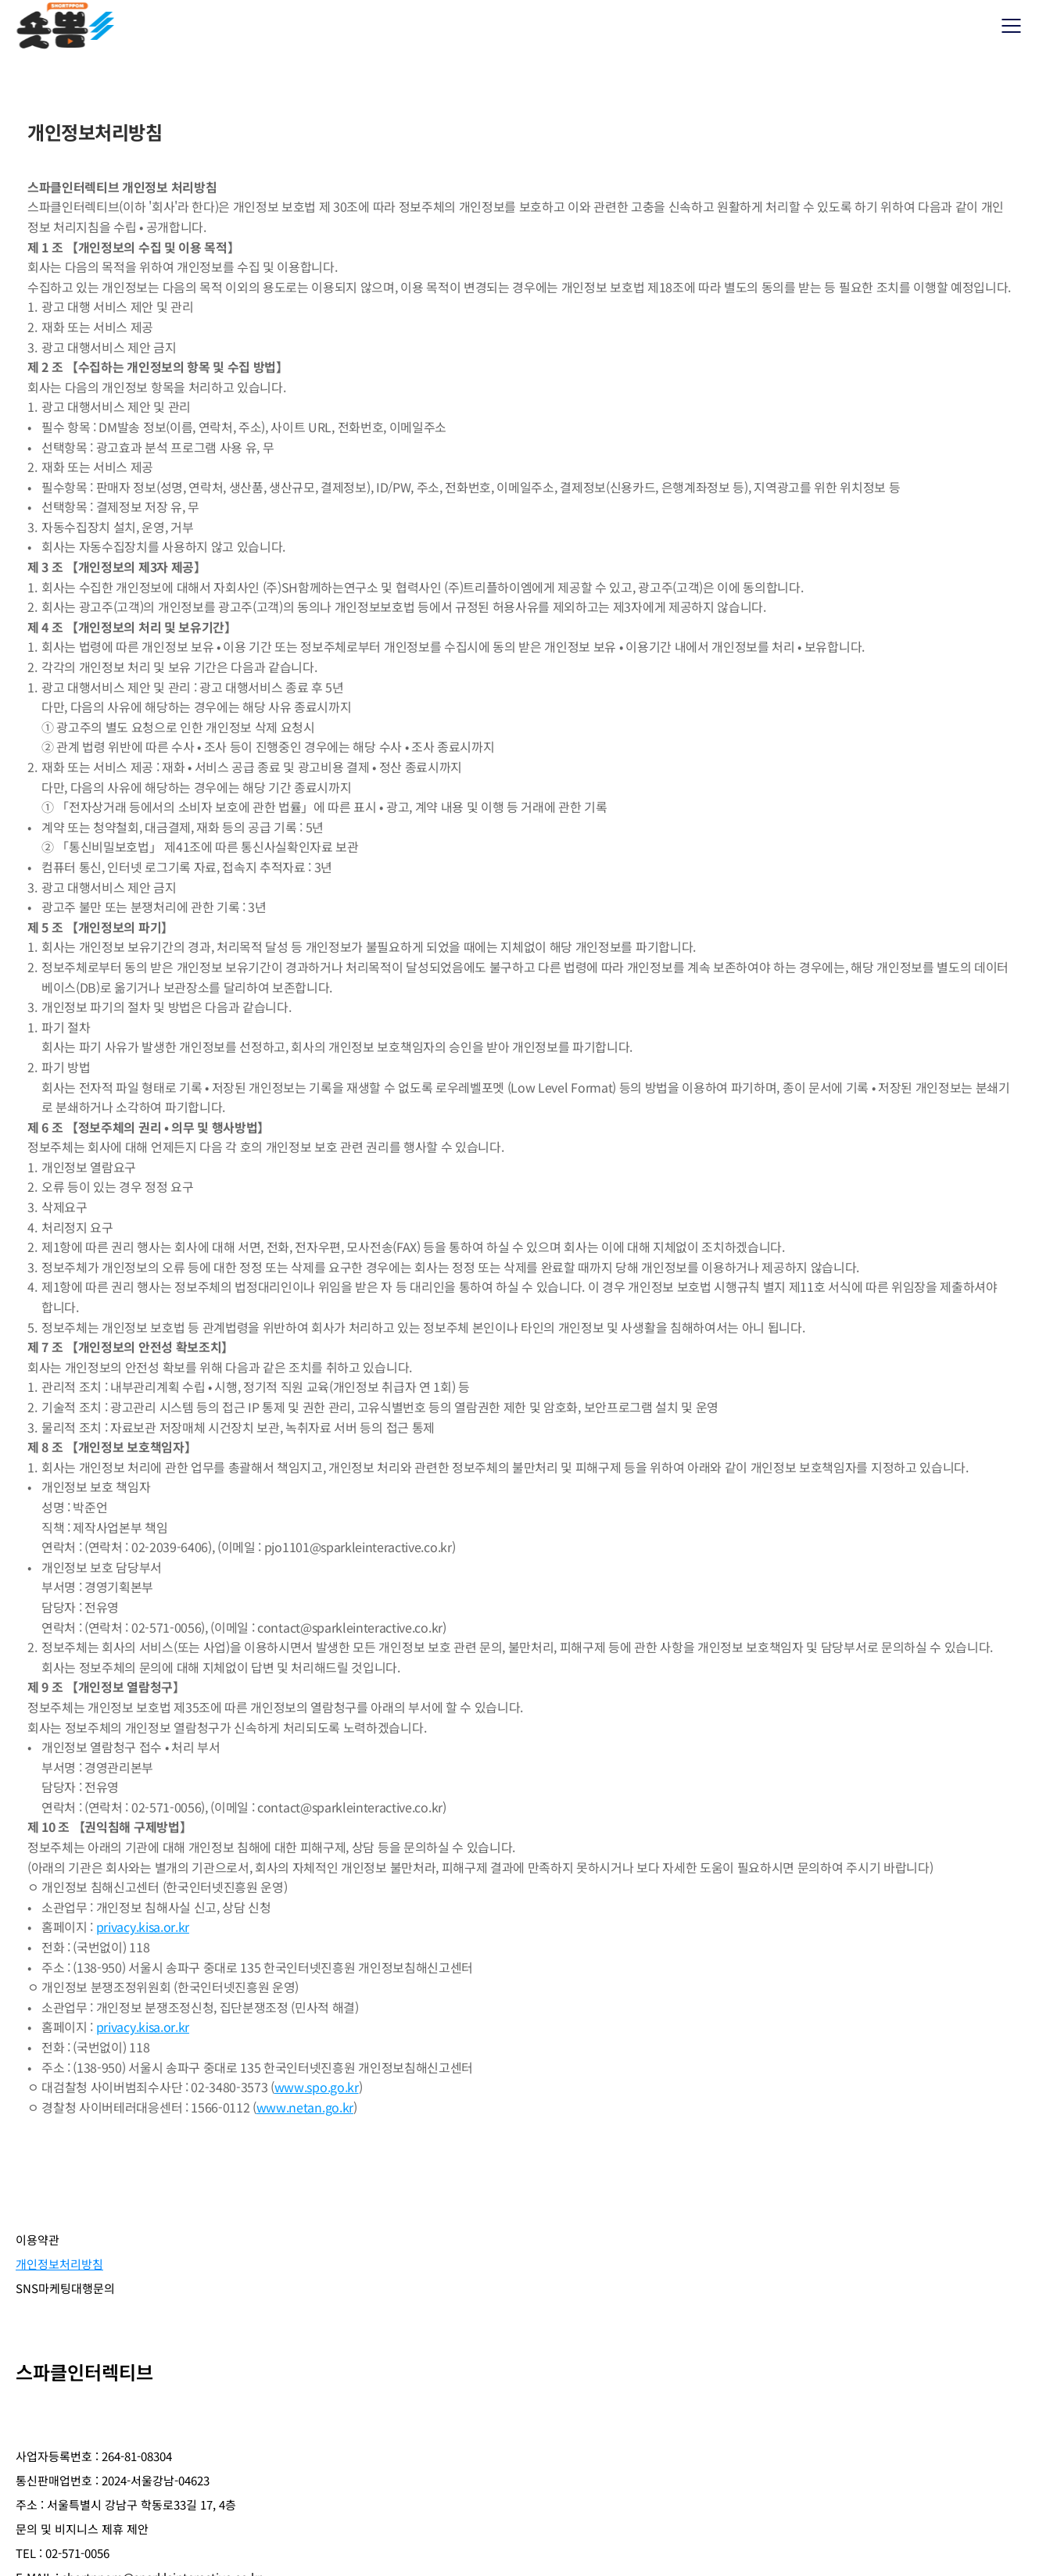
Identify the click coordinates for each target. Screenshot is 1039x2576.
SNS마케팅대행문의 (282, 2255)
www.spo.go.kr (316, 2086)
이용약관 (45, 2255)
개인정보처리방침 (150, 2255)
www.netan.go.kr (304, 2107)
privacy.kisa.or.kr (142, 1926)
